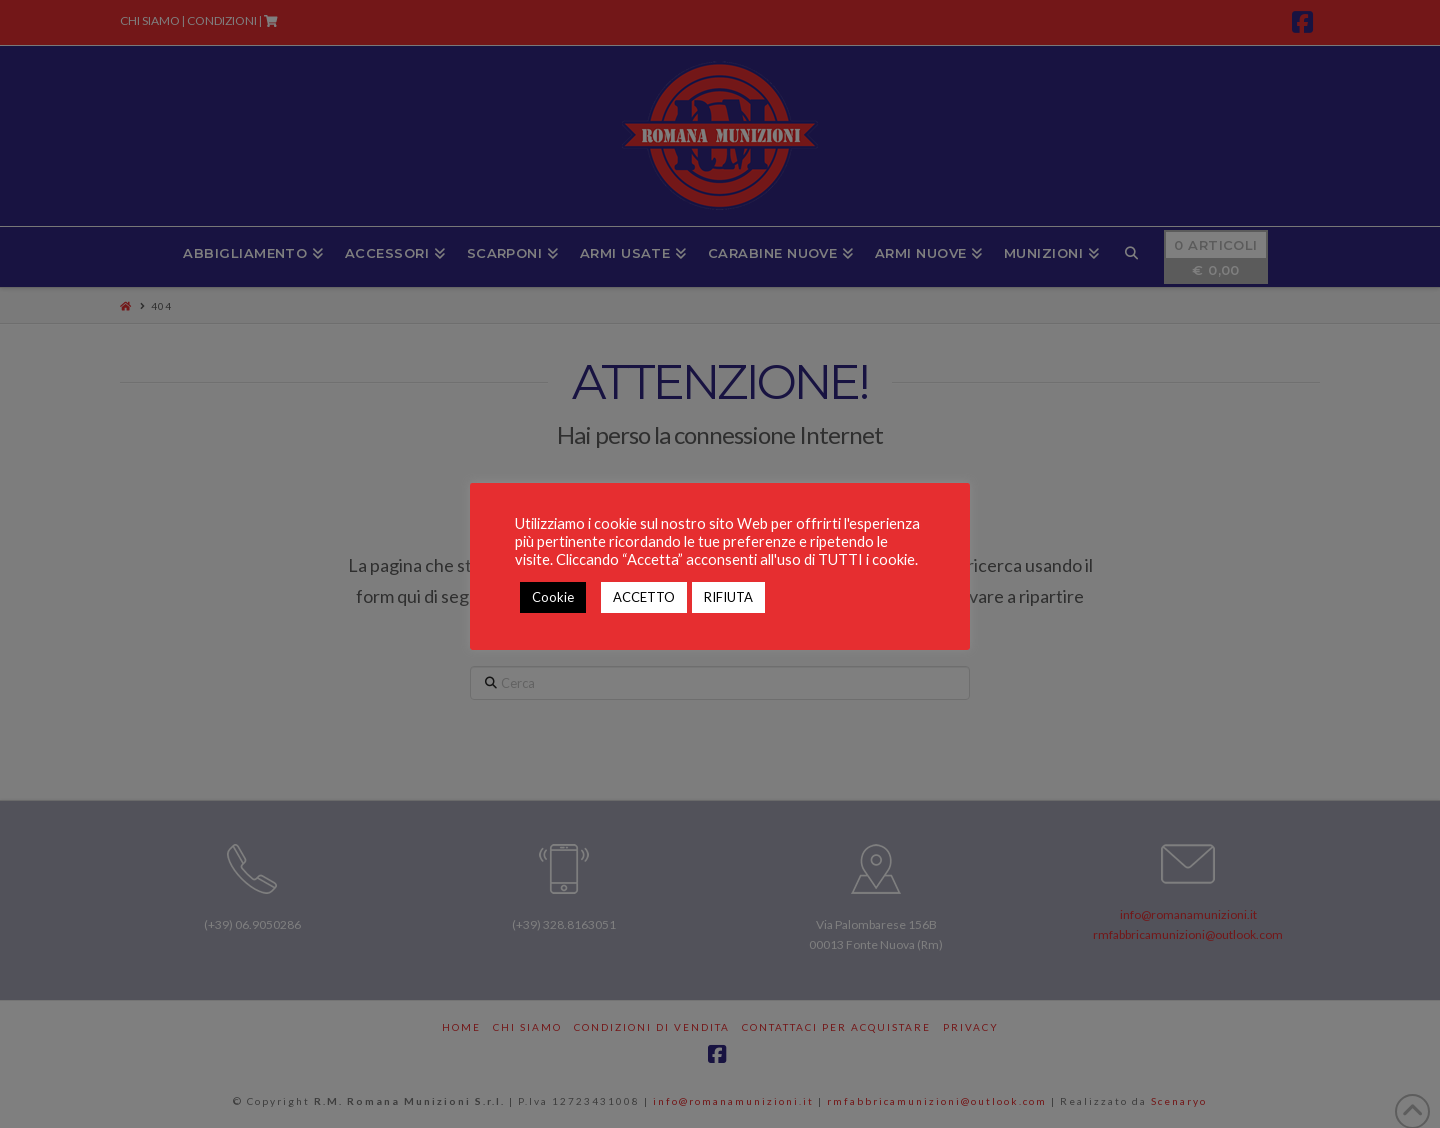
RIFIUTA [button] (728, 597)
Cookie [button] (553, 597)
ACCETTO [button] (644, 597)
